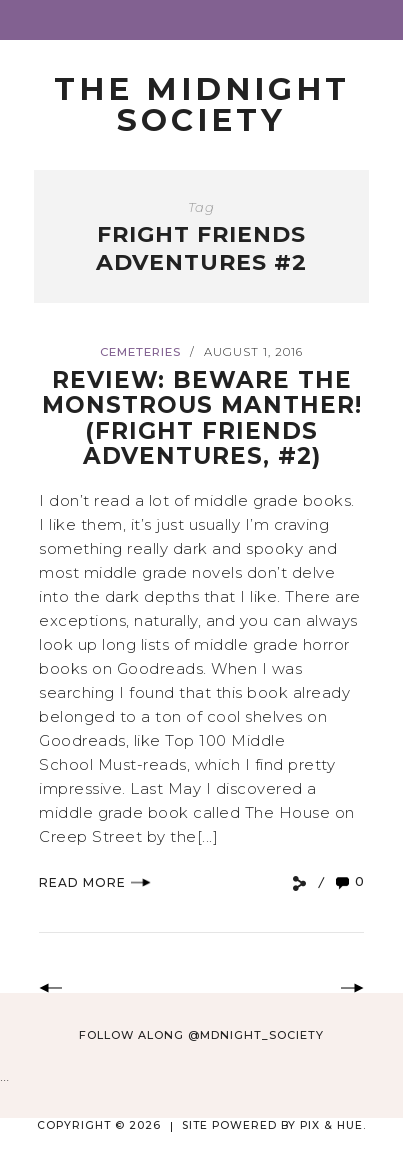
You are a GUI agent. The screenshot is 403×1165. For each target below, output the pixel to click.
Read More (95, 882)
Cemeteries (140, 352)
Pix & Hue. (333, 1125)
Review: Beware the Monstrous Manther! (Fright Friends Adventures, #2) (202, 418)
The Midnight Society (202, 104)
